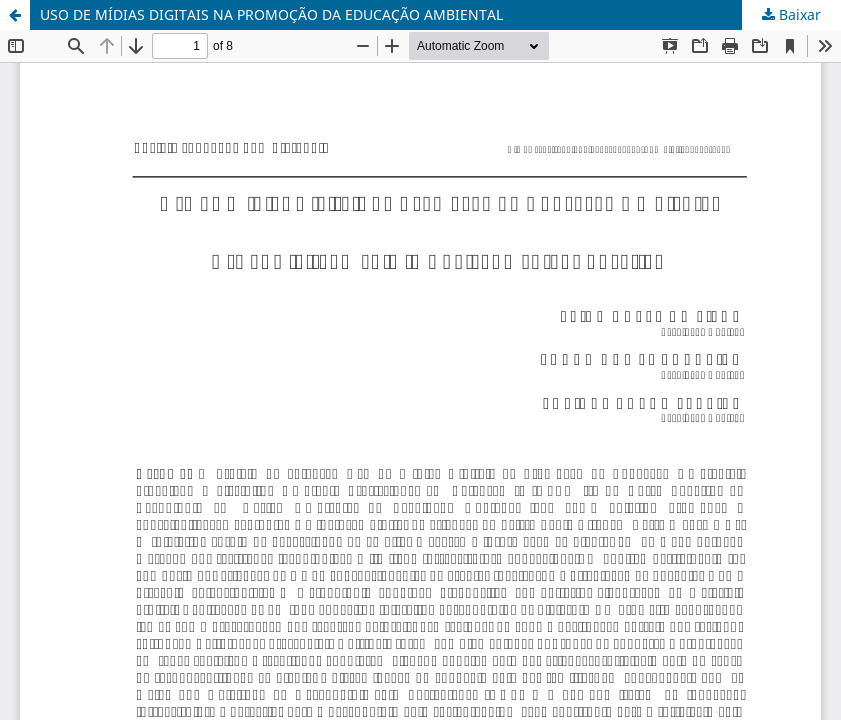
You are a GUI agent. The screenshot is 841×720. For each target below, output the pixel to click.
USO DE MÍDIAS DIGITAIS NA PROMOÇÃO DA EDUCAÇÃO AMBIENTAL (271, 14)
